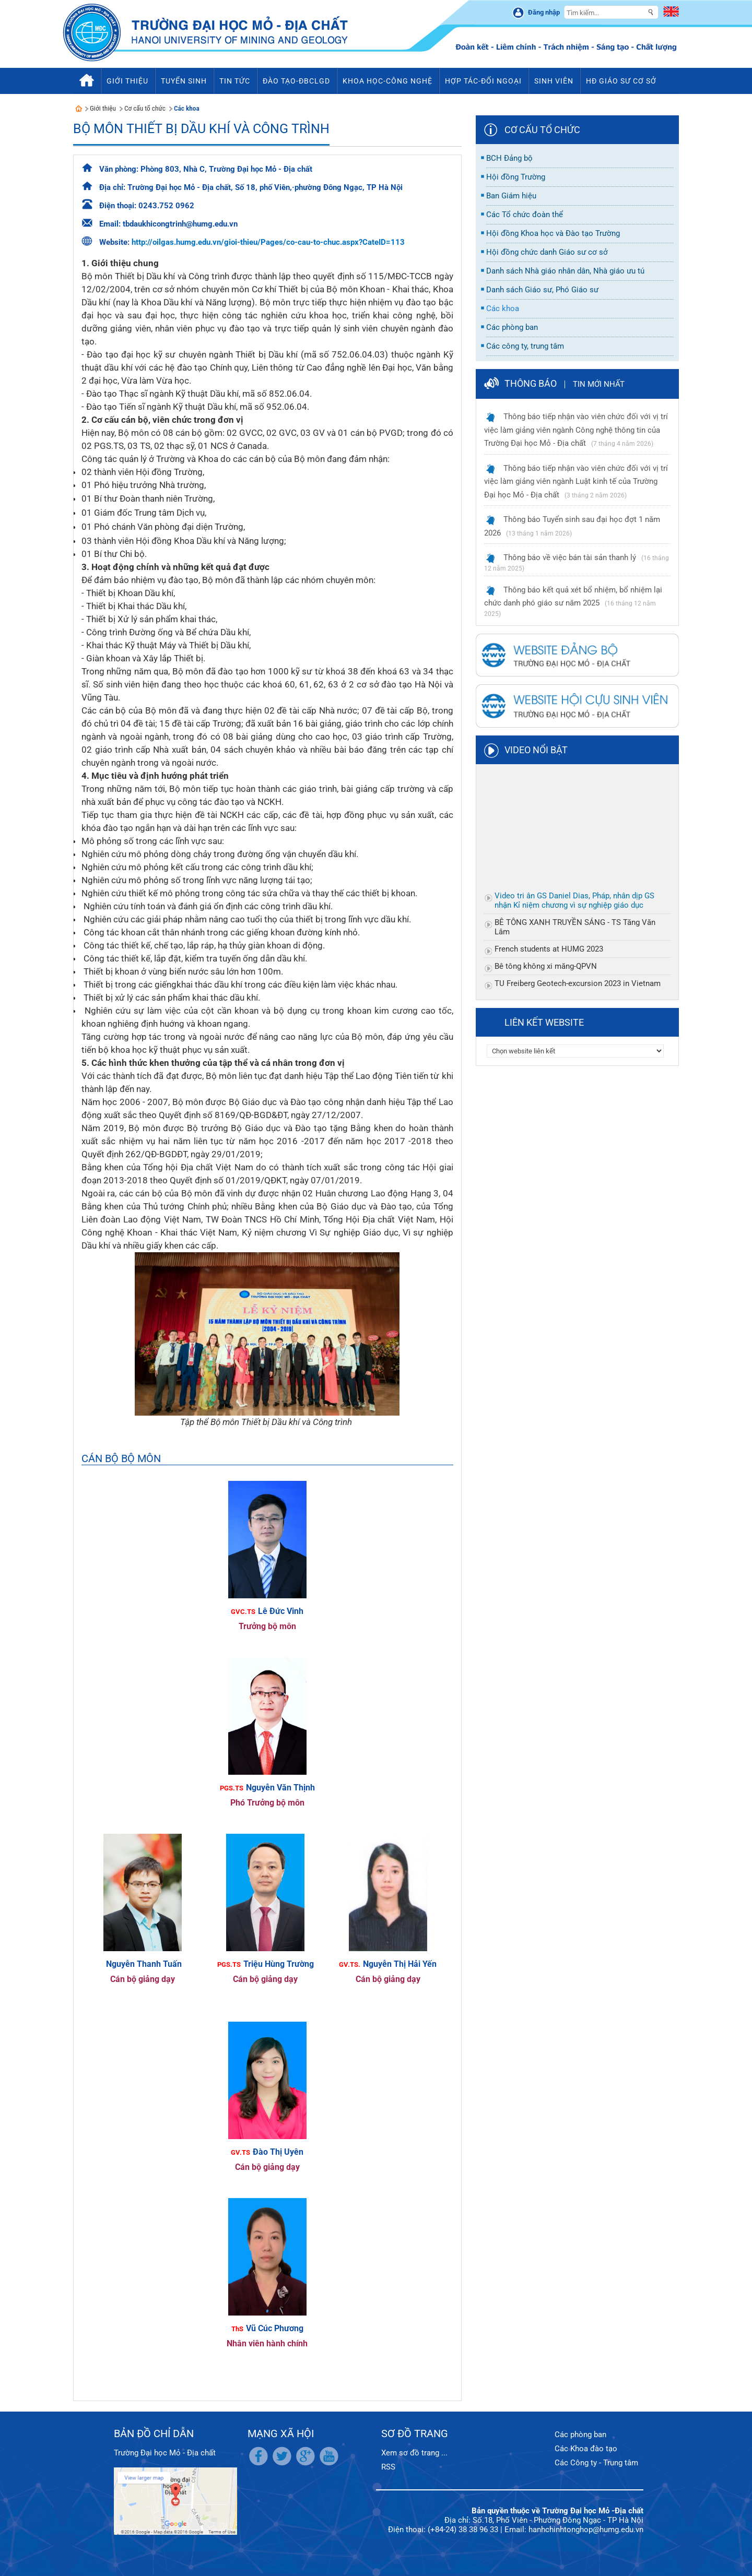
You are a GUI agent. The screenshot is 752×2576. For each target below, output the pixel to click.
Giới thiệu (103, 108)
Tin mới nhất (599, 384)
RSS (388, 2467)
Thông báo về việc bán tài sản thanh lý (569, 557)
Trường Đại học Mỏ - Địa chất (165, 2453)
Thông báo (530, 383)
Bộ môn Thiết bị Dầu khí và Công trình (201, 128)
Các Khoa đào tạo (586, 2448)
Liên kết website (544, 1022)
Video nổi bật (536, 749)
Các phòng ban (580, 2434)
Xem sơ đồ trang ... (414, 2453)
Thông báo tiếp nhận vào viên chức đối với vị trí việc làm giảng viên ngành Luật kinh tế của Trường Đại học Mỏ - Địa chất (576, 482)
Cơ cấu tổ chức (145, 108)
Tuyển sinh (184, 81)
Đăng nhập (544, 12)
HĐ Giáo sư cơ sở (621, 81)
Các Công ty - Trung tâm (596, 2462)
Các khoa (186, 108)
